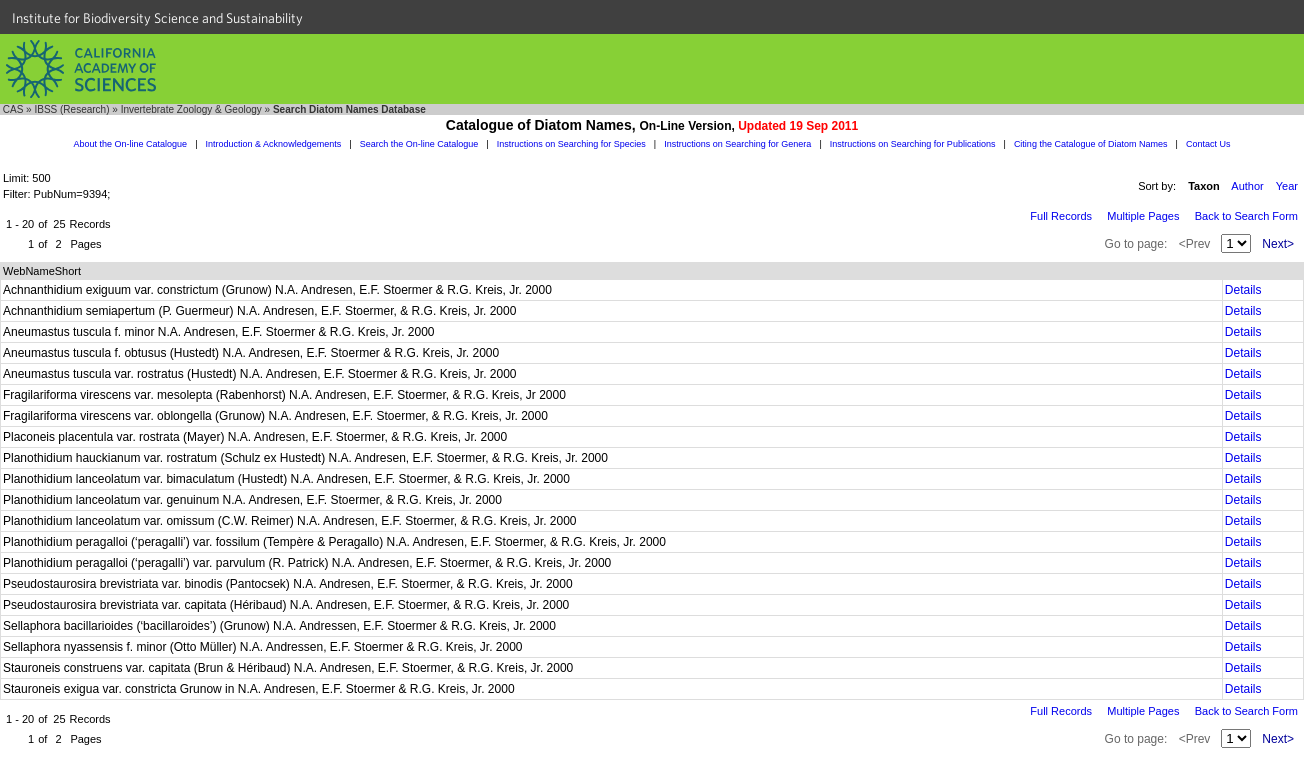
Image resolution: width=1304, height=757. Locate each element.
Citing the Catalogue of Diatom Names (1091, 144)
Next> (1278, 244)
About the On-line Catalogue (131, 144)
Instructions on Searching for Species (571, 144)
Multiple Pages (1143, 216)
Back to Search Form (1246, 216)
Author (1247, 186)
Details (1243, 290)
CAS (13, 109)
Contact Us (1208, 144)
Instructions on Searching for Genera (737, 144)
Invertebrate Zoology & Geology (191, 109)
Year (1287, 186)
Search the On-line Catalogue (419, 144)
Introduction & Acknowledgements (274, 144)
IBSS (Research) (71, 109)
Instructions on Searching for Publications (913, 144)
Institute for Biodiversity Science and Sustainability (157, 18)
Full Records (1061, 216)
